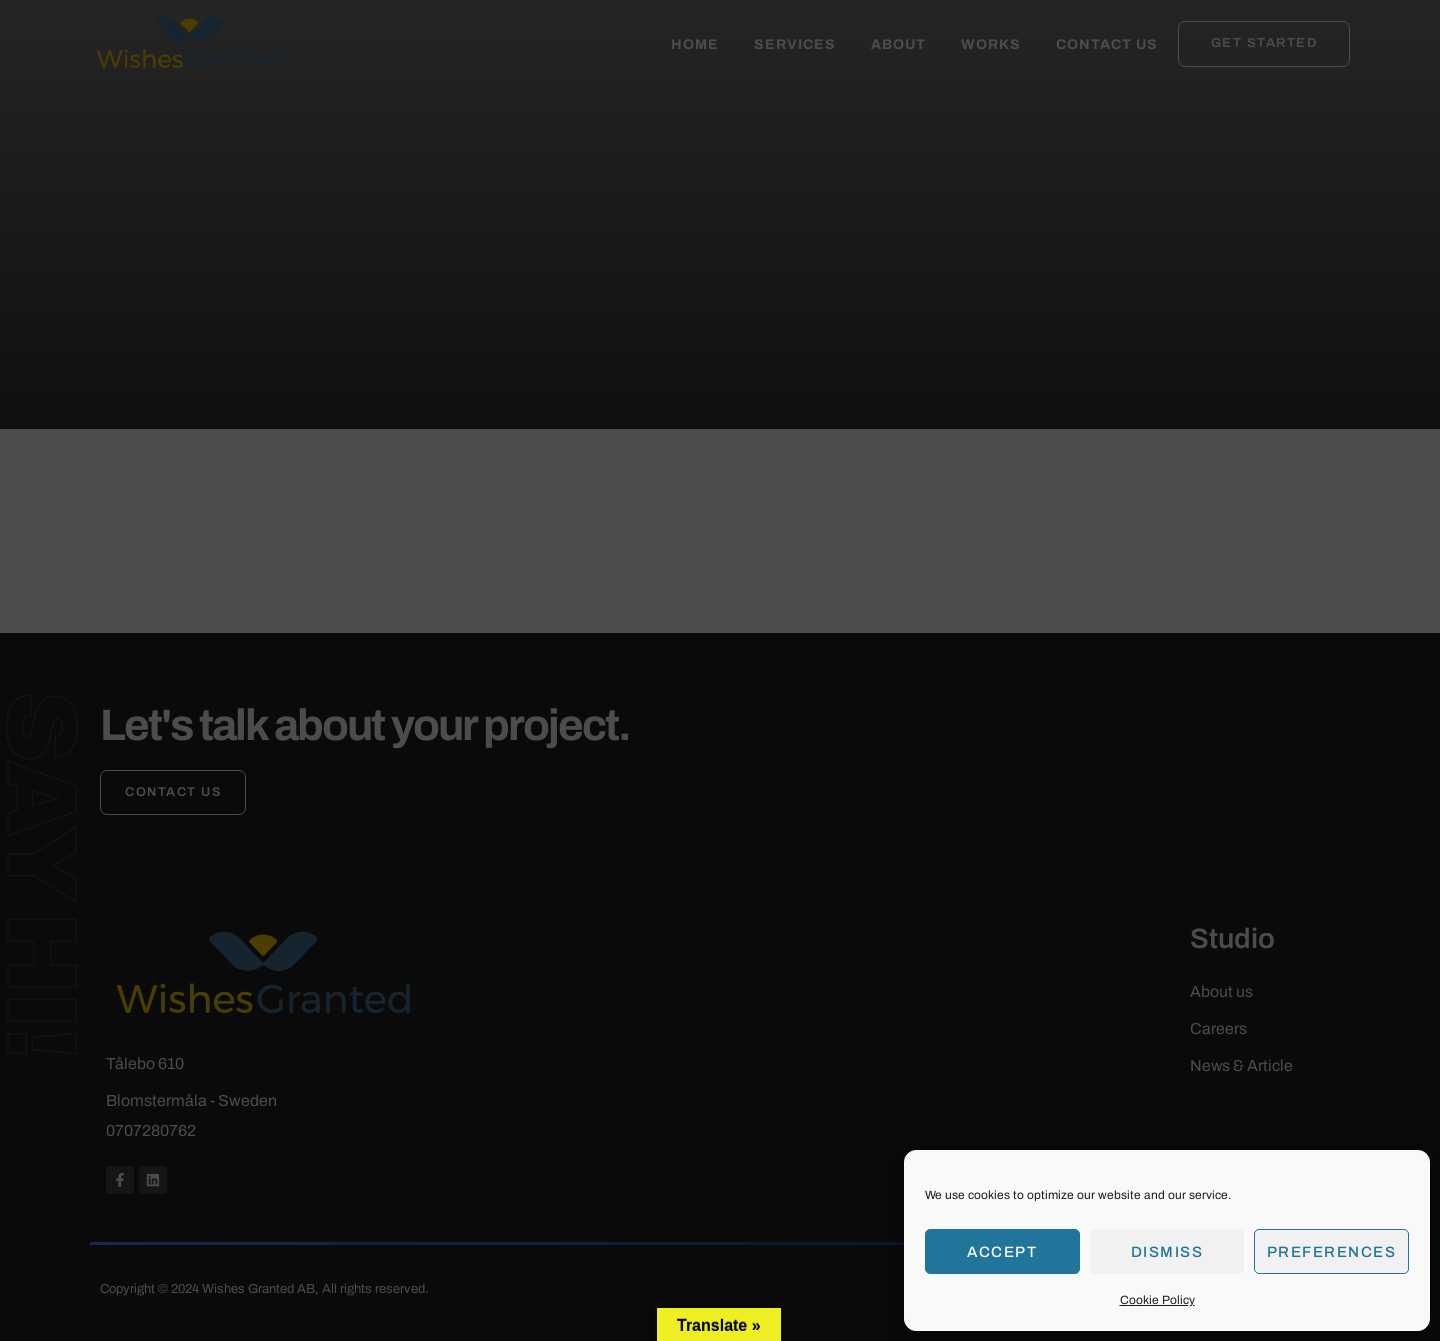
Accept (1002, 1252)
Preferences (1332, 1252)
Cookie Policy (1157, 1300)
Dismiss (1167, 1252)
